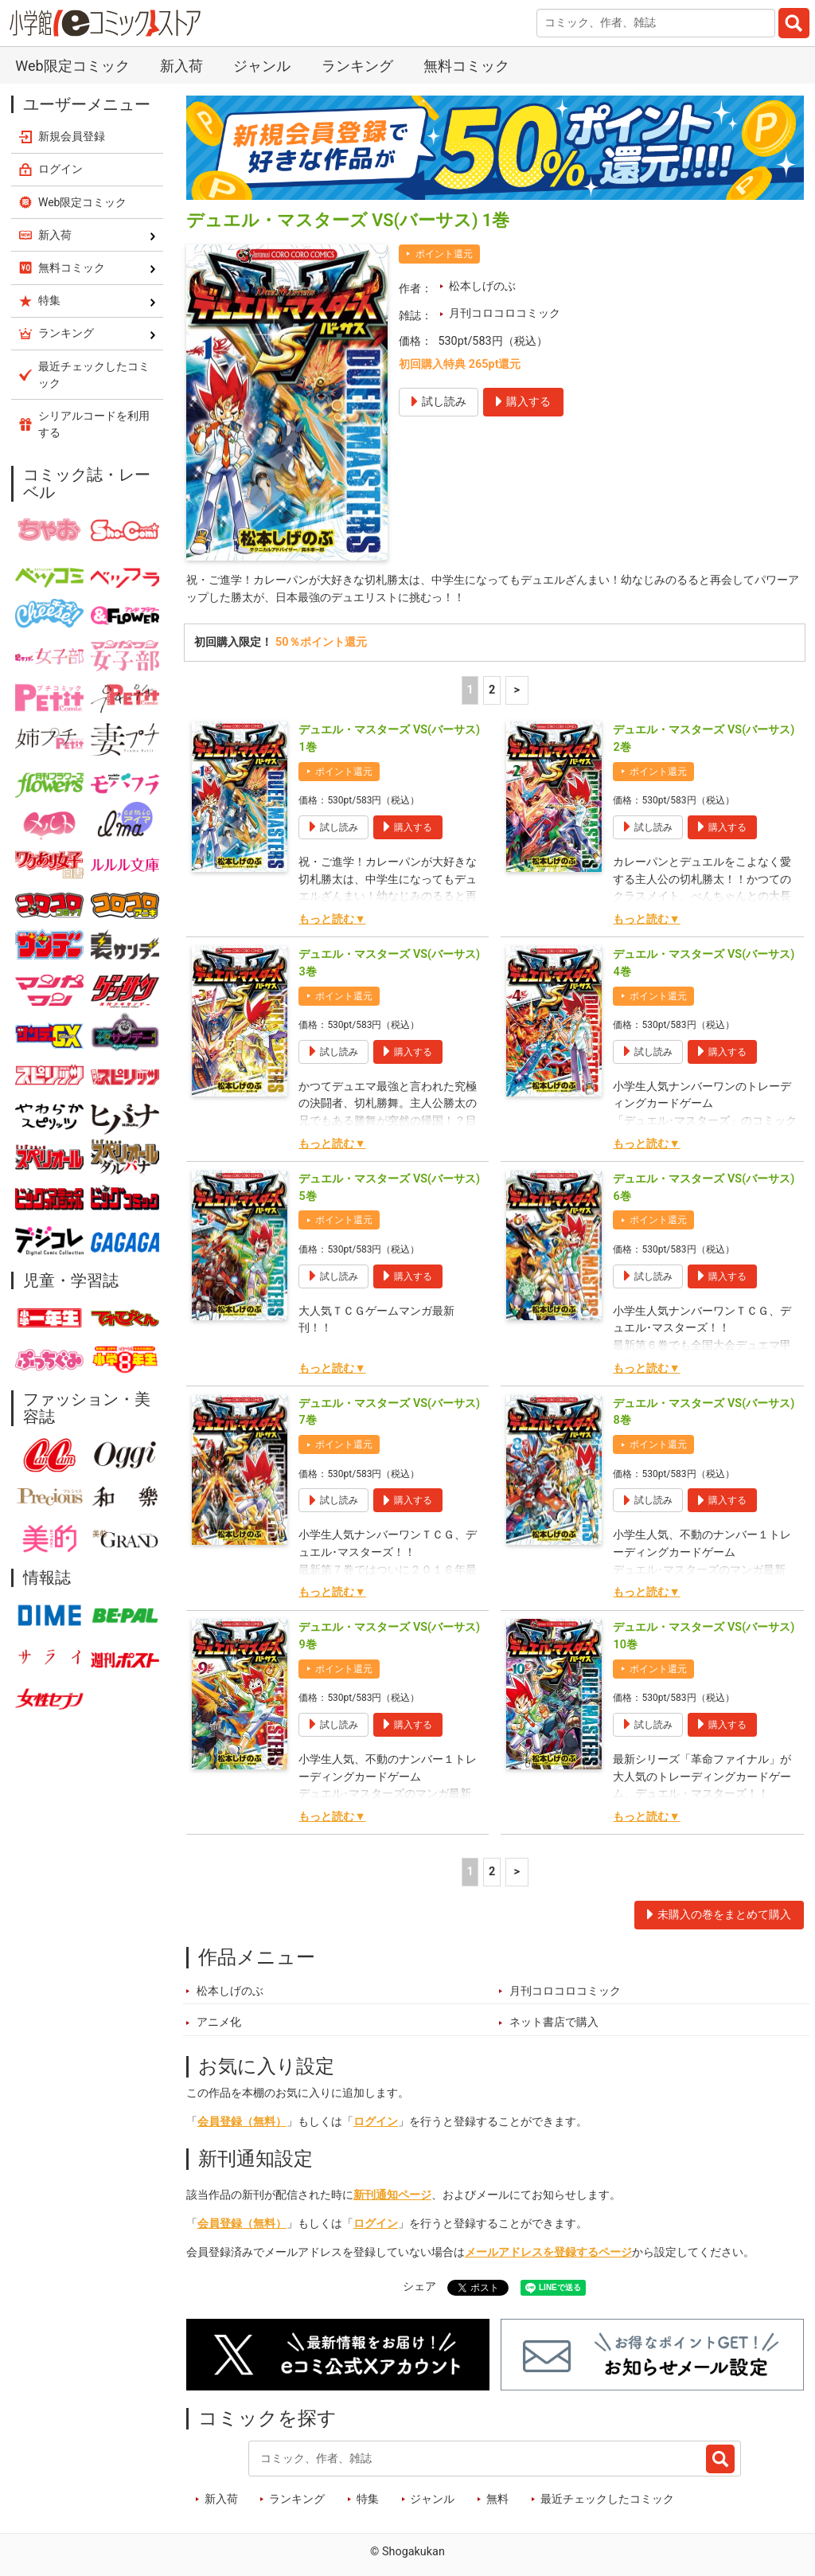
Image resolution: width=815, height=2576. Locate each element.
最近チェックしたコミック (607, 2499)
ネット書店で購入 (554, 2022)
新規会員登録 (71, 136)
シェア (419, 2286)
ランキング (357, 65)
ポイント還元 (444, 254)
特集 (368, 2499)
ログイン (375, 2121)
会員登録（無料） (242, 2121)
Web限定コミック (72, 65)
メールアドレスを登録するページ (548, 2252)
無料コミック (466, 65)
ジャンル (262, 65)
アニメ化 (219, 2022)
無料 (497, 2499)
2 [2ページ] (492, 690)
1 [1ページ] (469, 690)
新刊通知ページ (392, 2195)
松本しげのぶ (482, 286)
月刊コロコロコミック (504, 313)
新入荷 (181, 65)
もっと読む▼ (331, 919)
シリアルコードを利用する (94, 424)
